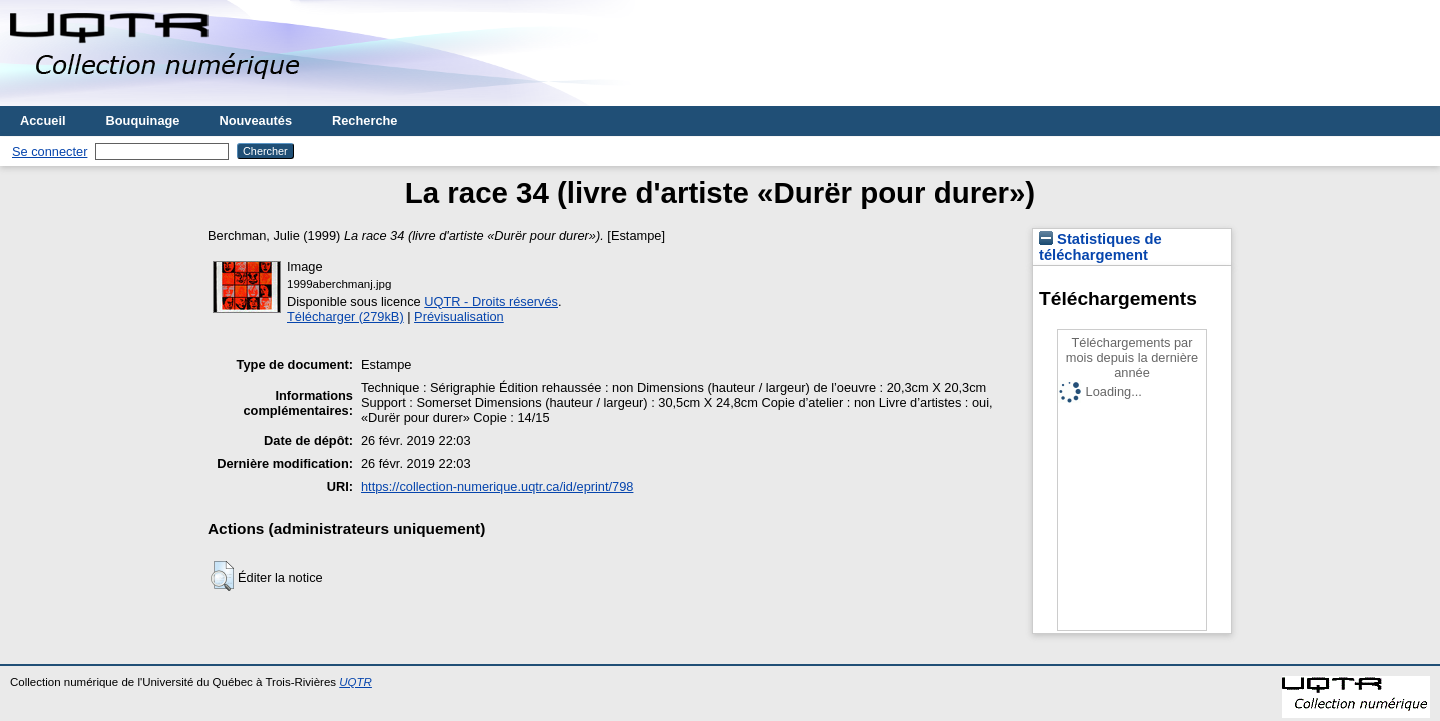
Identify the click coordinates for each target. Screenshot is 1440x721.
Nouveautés (255, 120)
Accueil (43, 120)
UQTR (355, 682)
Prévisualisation (459, 316)
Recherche (364, 120)
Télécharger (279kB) (345, 316)
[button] (222, 576)
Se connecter (49, 151)
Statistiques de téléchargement (1100, 247)
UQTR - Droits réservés (491, 301)
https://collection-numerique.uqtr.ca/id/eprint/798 (497, 486)
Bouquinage (143, 120)
